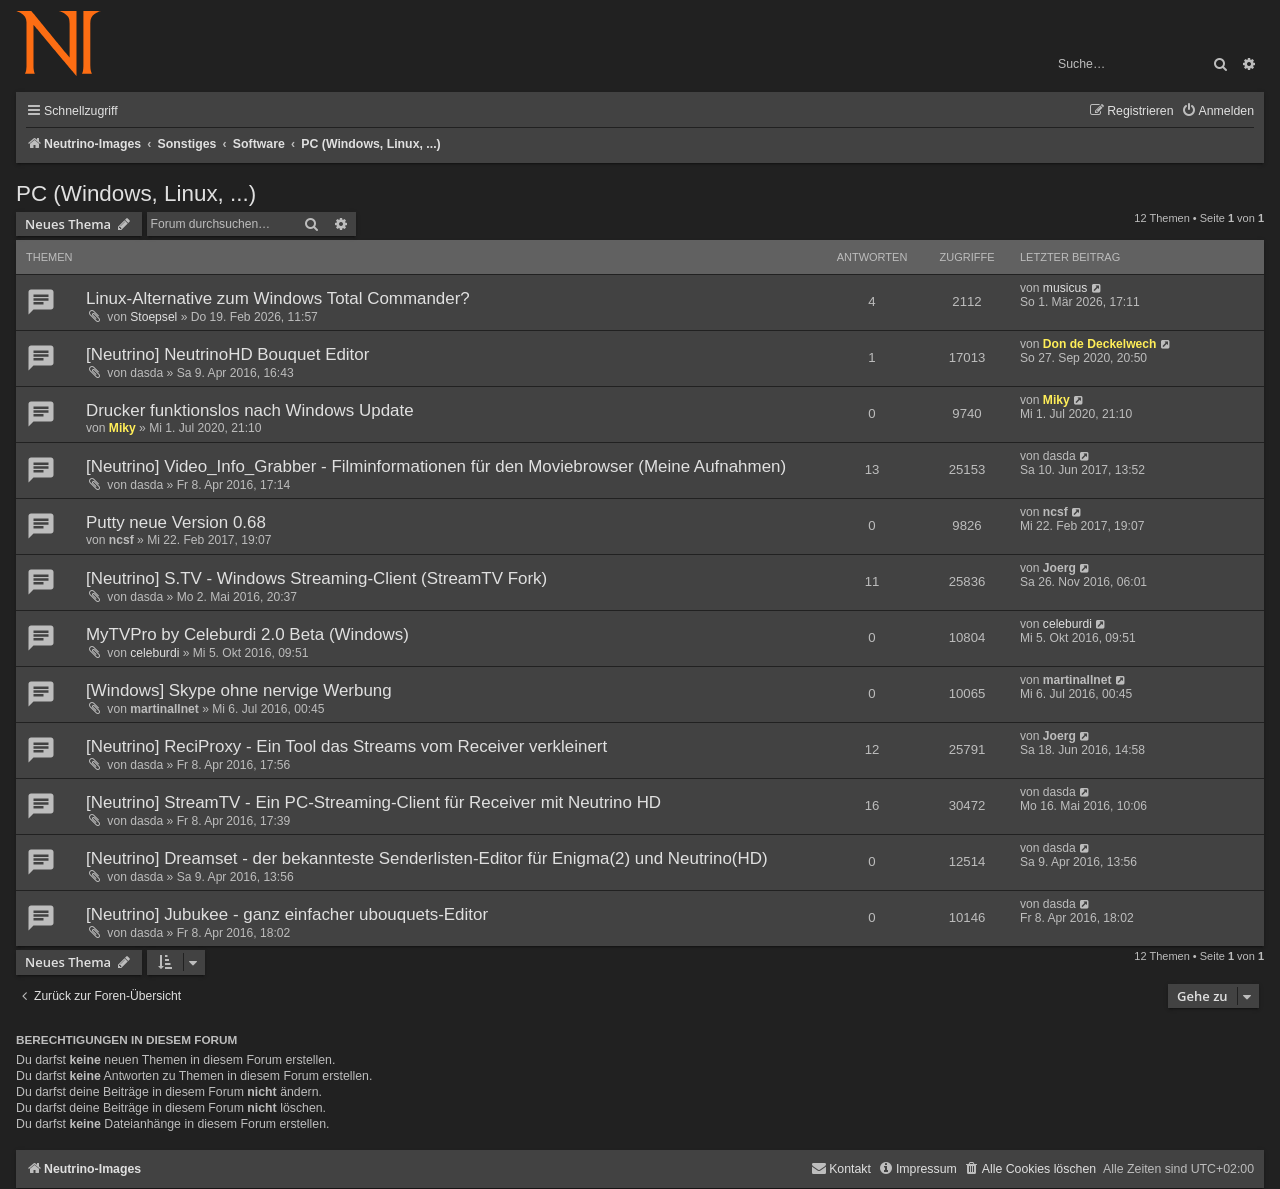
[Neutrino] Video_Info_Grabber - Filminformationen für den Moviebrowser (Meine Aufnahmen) (436, 466)
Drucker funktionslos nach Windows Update (250, 410)
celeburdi (154, 653)
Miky (122, 428)
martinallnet (164, 709)
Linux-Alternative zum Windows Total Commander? (278, 298)
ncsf (121, 540)
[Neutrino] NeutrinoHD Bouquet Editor (227, 354)
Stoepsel (153, 317)
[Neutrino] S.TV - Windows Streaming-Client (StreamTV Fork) (316, 578)
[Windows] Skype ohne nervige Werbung (239, 690)
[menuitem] (1217, 111)
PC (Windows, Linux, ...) (136, 193)
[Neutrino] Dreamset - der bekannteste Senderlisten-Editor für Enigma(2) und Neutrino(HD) (427, 858)
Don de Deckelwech (1100, 344)
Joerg (1059, 568)
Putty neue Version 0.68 (176, 522)
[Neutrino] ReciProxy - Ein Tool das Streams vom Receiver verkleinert (346, 746)
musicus (1065, 288)
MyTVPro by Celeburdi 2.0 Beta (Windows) (247, 634)
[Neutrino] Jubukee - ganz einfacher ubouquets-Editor (287, 914)
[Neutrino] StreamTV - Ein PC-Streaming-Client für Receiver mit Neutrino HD (373, 802)
